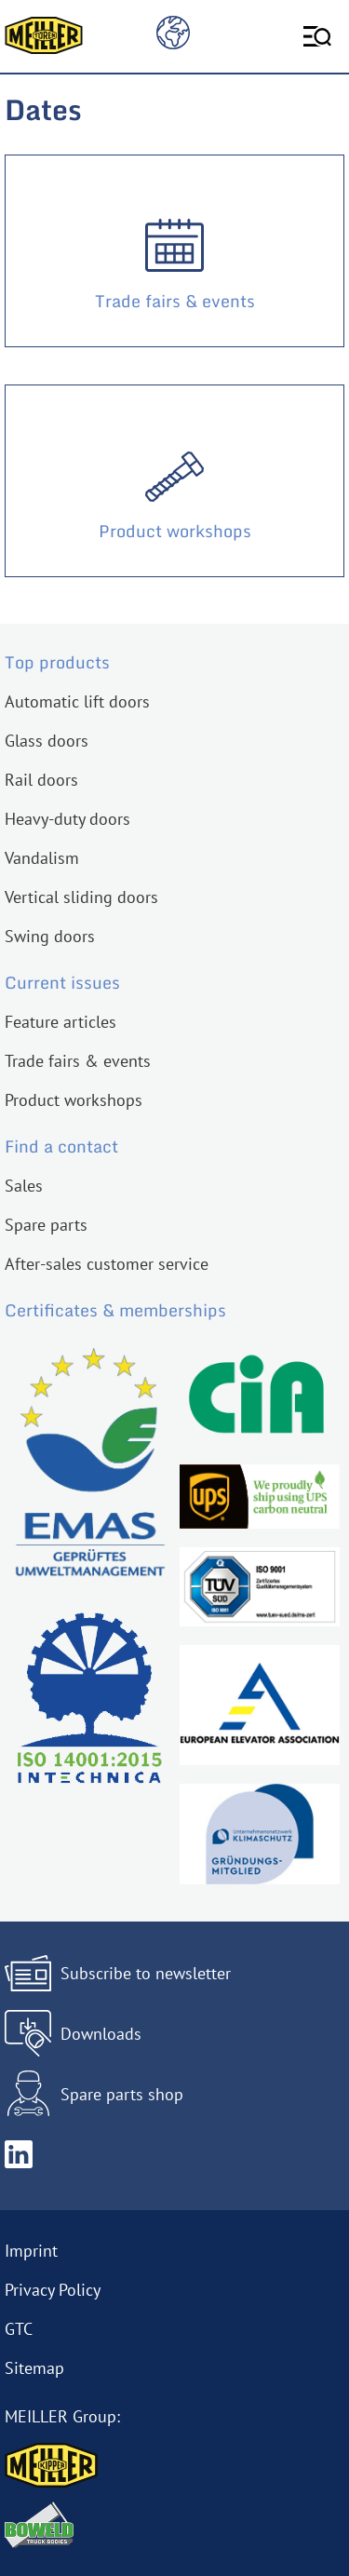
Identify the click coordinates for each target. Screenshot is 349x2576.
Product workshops (73, 1100)
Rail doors (41, 779)
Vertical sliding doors (81, 897)
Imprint (31, 2250)
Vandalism (42, 858)
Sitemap (34, 2368)
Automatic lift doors (77, 701)
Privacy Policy (53, 2289)
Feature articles (60, 1021)
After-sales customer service (106, 1264)
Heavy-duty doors (67, 818)
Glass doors (46, 740)
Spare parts (46, 1224)
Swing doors (50, 936)
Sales (24, 1185)
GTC (19, 2329)
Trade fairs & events (78, 1061)
